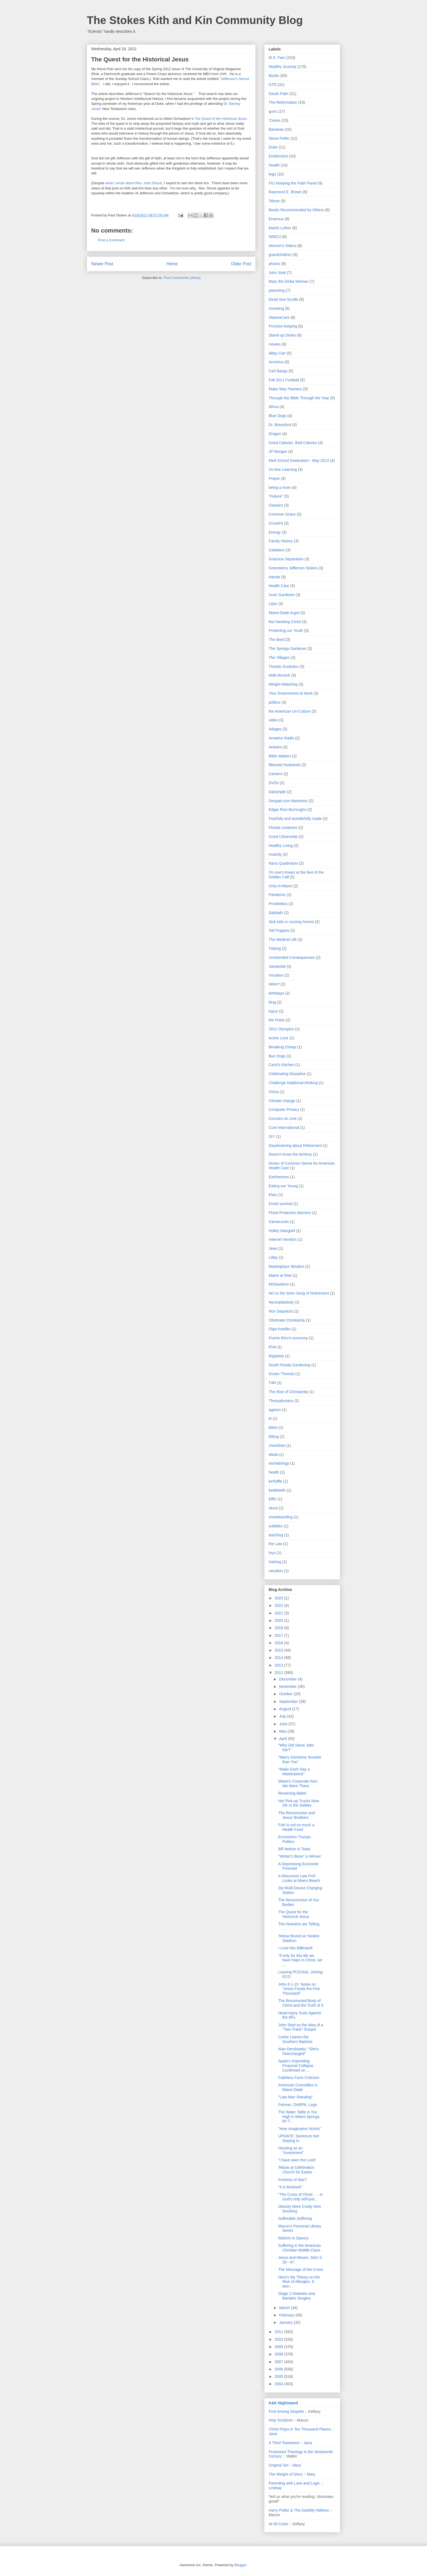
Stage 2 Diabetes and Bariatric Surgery (296, 2295)
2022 (279, 1605)
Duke (273, 147)
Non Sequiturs (281, 1311)
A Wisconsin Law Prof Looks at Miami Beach (299, 1878)
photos (274, 263)
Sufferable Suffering (295, 2218)
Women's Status (282, 245)
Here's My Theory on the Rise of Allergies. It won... (299, 2282)
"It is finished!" (290, 2187)
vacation (276, 1571)
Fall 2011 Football (284, 380)
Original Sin (278, 2465)
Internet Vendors (283, 1239)
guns (273, 111)
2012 (279, 1672)
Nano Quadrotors (283, 863)
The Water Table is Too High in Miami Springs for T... (298, 2116)
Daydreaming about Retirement (295, 1145)
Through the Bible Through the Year (299, 398)
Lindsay (275, 2488)
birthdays (276, 993)
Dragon (275, 434)
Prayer (274, 478)
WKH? (274, 984)
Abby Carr (277, 353)
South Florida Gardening (289, 1365)
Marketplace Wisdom (286, 1266)
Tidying (275, 948)
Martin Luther (280, 228)
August (285, 1709)
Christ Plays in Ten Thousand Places (300, 2429)
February (287, 2315)
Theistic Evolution (284, 666)
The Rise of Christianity (288, 1392)
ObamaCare (279, 317)
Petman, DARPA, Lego (297, 2104)
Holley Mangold (282, 1230)
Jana (273, 2434)
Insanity (275, 854)
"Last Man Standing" (295, 2097)
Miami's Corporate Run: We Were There (298, 1783)
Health (274, 165)
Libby (273, 1257)
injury (273, 1011)
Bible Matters (280, 756)
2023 (279, 1598)
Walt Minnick (279, 675)
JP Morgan (278, 451)
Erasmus (276, 219)
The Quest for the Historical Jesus (293, 1914)
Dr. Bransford (280, 425)
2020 (279, 1620)
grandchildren (280, 254)
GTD (273, 84)
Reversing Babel (292, 1793)
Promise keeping (283, 326)
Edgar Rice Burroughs (287, 809)
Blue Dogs (277, 416)
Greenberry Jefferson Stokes (293, 568)
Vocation (276, 975)
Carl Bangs (278, 371)
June (283, 1724)
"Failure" (276, 496)
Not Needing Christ (285, 622)
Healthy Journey (282, 66)
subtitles (276, 1526)
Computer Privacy (284, 1109)
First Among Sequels (286, 2411)
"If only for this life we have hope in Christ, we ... (300, 1960)
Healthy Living (281, 845)
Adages (275, 729)
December (288, 1679)
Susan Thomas (281, 1374)
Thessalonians (281, 1401)
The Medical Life (283, 939)
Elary (273, 1194)
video (273, 720)
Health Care (279, 586)
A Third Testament (284, 2443)
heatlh (274, 1472)
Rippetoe (276, 1356)
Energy (275, 532)
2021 (279, 1613)
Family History (281, 541)
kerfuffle (275, 1481)
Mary (297, 2465)
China (274, 1092)
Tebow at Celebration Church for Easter (296, 2169)
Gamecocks (279, 1221)
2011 (279, 2332)
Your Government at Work (291, 693)
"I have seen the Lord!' (297, 2160)
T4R (272, 1383)
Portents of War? (292, 2180)
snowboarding (280, 1517)
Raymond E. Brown (285, 192)
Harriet (274, 577)
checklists (277, 1445)
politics (274, 702)
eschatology (279, 1463)
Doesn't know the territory (290, 1154)
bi (270, 1418)
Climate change (282, 1101)
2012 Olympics (281, 1029)
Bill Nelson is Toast (294, 1849)
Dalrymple (277, 792)
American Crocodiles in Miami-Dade (298, 2087)
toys (272, 1553)
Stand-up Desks (282, 335)
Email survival (280, 1203)
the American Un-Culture (289, 711)
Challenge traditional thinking (293, 1083)
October (286, 1694)
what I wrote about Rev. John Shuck (133, 183)
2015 (279, 1650)
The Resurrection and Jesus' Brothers (296, 1815)
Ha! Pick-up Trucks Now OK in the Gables (298, 1803)
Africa (273, 406)
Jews (273, 1248)
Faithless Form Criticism (298, 2077)
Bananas (276, 129)
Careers (275, 774)
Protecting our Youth (286, 630)
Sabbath (276, 913)
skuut (273, 1508)
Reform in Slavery (293, 2238)
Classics (276, 505)
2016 (279, 1643)
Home (172, 263)
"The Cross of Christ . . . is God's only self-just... (300, 2196)
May (283, 1731)
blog (272, 1002)
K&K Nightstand (283, 2403)
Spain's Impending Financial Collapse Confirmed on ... (295, 2065)
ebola (273, 1454)
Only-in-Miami (280, 886)
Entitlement (278, 156)
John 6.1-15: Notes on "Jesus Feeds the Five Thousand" (299, 1989)
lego (272, 174)
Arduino (275, 747)
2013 (279, 1665)
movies (275, 344)
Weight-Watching (283, 684)
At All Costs (278, 2524)
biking (274, 1436)
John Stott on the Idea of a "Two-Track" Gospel (300, 2027)
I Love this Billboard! (295, 1948)
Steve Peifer (279, 138)
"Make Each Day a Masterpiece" (294, 1771)
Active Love (278, 1038)
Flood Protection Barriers (290, 1212)
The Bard (276, 639)
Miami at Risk (280, 1275)
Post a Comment (111, 240)
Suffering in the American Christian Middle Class (299, 2247)
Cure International (284, 1127)
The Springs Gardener (288, 648)
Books (274, 75)
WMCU (275, 236)
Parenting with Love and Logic (294, 2483)
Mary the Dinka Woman (289, 281)
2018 (279, 1628)
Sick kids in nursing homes (291, 922)
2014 (279, 1657)
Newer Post (102, 263)
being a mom (280, 487)
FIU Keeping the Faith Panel (293, 183)
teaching (276, 1535)
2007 (279, 2362)
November (288, 1686)
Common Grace (282, 514)
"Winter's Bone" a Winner (299, 1856)
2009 (279, 2347)
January (286, 2322)
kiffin (273, 1499)
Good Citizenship (283, 836)
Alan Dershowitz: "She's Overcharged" (298, 2051)
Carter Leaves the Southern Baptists (295, 2039)
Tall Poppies (279, 930)
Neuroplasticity (281, 1302)
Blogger (240, 2565)
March (285, 2308)
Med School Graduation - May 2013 (299, 460)
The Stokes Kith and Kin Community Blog (195, 20)
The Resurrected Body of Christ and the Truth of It (300, 2002)
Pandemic (277, 895)
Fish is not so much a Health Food (296, 1827)
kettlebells (277, 1490)
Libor (273, 604)
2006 (279, 2369)
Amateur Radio (281, 738)
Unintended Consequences (292, 957)
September (289, 1701)
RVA (272, 1347)
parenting (276, 290)
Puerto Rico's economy (288, 1338)
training (275, 1562)
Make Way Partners (285, 389)
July (283, 1716)
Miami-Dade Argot (284, 613)
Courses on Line (282, 1118)
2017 (279, 1635)
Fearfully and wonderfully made (295, 818)
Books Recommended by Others (296, 210)
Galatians (277, 550)
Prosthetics (278, 904)
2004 (279, 2384)
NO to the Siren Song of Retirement (299, 1293)
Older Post (241, 263)
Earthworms (279, 1177)
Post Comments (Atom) (182, 278)
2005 (279, 2376)
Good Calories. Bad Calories (293, 443)
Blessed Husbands (285, 765)
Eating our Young (283, 1186)
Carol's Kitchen (281, 1065)
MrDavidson (279, 1284)
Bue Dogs (277, 1056)
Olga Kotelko (279, 1329)
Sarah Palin (278, 93)
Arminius (276, 362)
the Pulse (276, 1020)
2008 (279, 2354)
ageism (275, 1410)
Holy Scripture (281, 2420)
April (283, 1738)
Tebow (274, 201)
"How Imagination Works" (299, 2128)
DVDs (274, 783)
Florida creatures (283, 827)
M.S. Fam (277, 57)
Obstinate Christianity (287, 1320)
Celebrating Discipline (287, 1074)
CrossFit (276, 523)
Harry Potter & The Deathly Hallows (299, 2510)
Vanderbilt (277, 966)
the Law (275, 1544)
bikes (273, 1427)
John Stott (277, 272)
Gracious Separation (286, 559)
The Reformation (283, 102)
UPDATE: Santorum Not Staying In (298, 2138)
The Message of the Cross (300, 2269)
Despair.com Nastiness (288, 801)
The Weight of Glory (286, 2474)
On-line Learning (283, 469)
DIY (272, 1136)
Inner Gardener (282, 595)
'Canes (274, 120)
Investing (276, 308)
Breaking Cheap (282, 1047)
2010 (279, 2339)
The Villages (279, 657)
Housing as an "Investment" (291, 2150)
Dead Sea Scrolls (283, 299)
